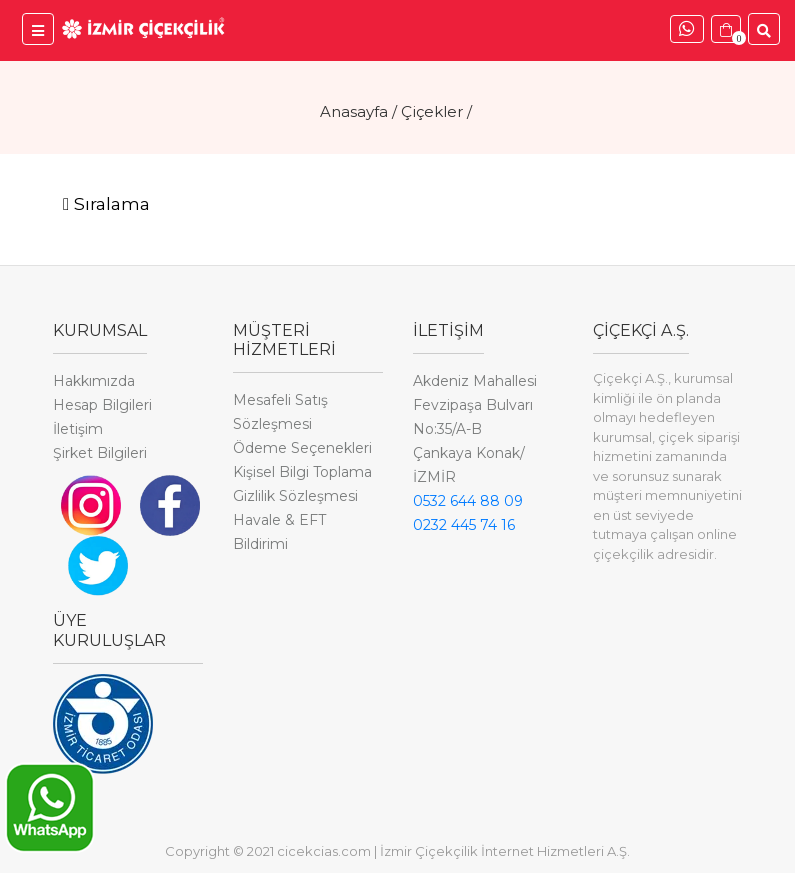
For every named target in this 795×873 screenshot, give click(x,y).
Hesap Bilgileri (102, 405)
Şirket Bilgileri (100, 453)
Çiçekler (432, 111)
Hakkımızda (94, 381)
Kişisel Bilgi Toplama (302, 472)
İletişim (78, 429)
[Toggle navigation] (107, 205)
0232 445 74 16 (464, 525)
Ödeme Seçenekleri (302, 448)
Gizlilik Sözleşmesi (295, 496)
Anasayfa (354, 111)
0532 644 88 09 (468, 501)
